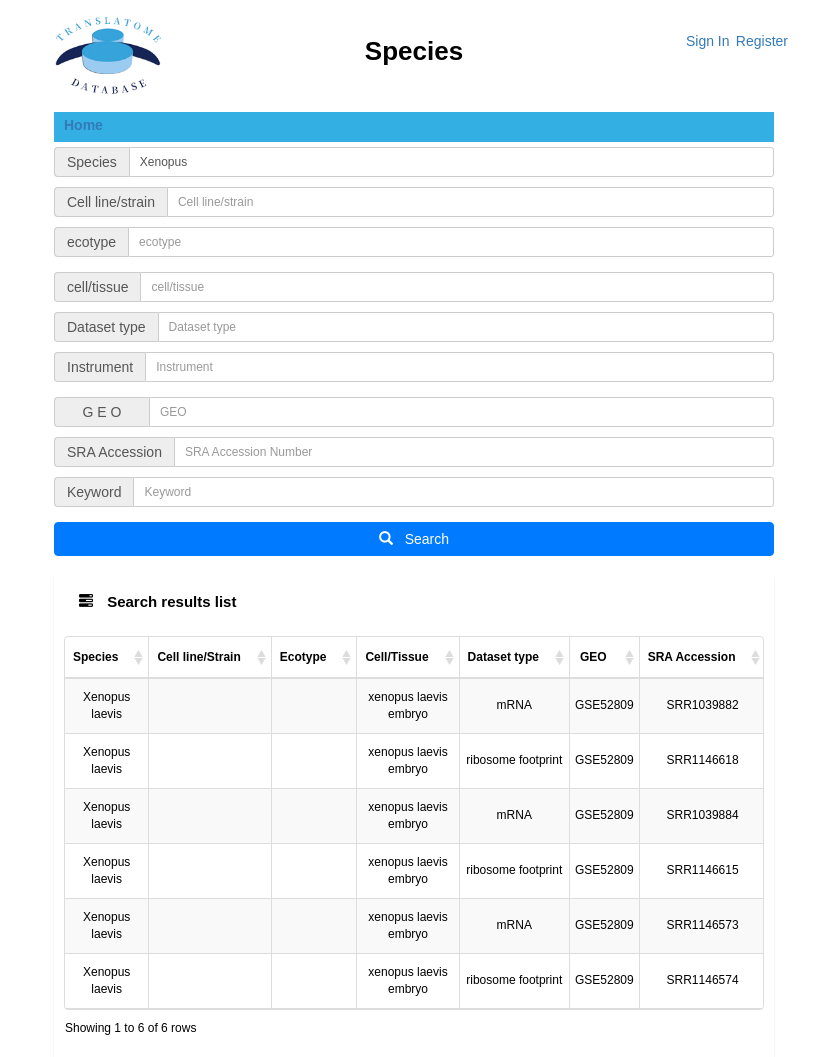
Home (83, 125)
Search (414, 539)
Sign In (708, 41)
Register (762, 41)
